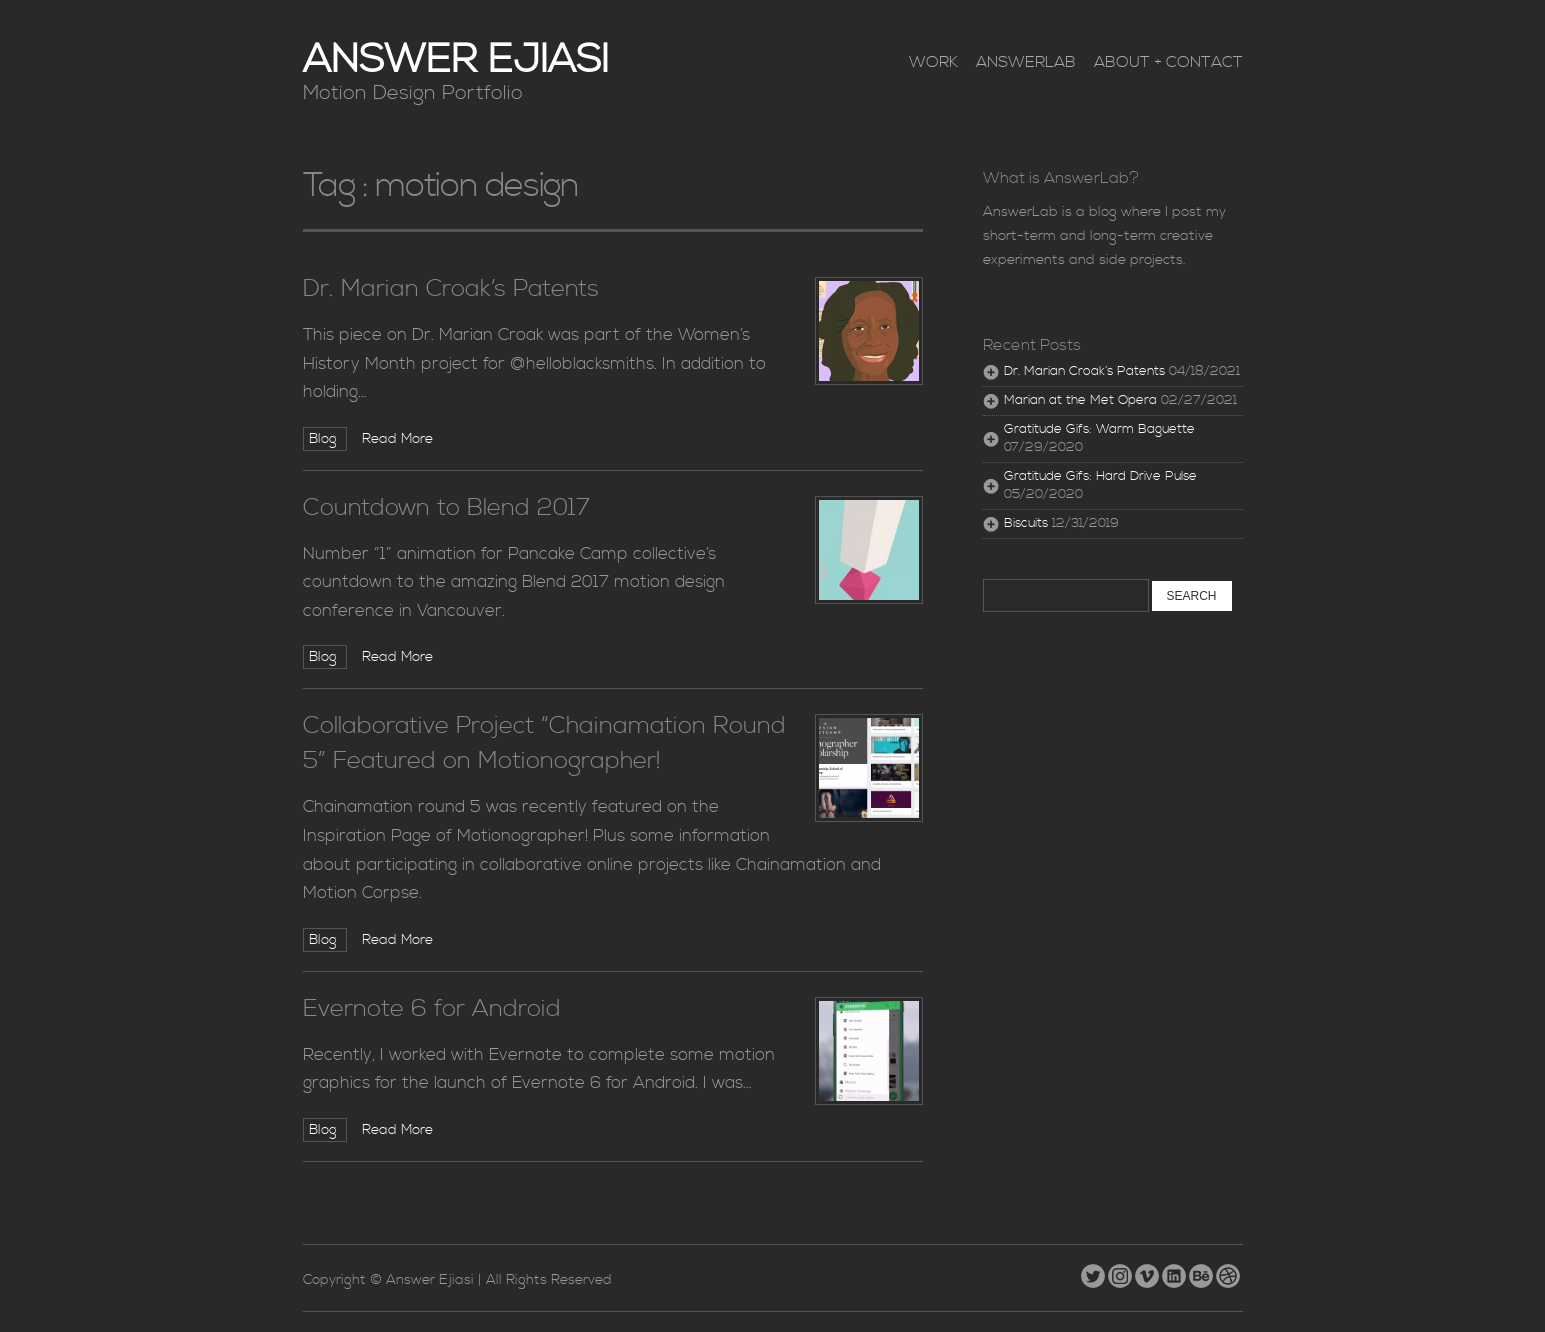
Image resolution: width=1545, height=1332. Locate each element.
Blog (325, 439)
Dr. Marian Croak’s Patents (451, 289)
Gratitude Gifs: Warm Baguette (1099, 429)
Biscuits (1026, 523)
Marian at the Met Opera (1080, 400)
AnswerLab (1026, 62)
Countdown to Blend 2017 (446, 508)
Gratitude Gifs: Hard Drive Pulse (1100, 476)
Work (933, 62)
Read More (397, 439)
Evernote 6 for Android (432, 1009)
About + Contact (1168, 62)
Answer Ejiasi (456, 60)
